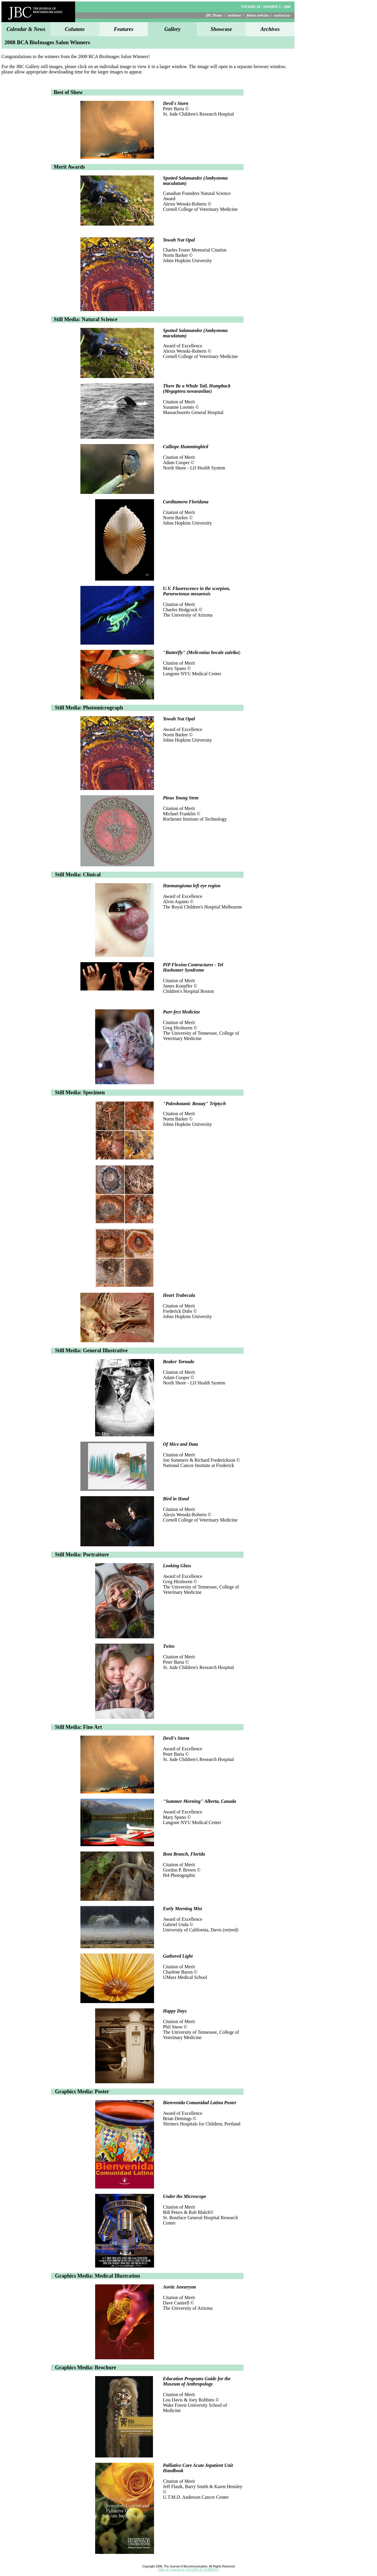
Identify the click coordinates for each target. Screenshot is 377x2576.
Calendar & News (25, 29)
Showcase (221, 29)
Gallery (172, 29)
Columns (75, 29)
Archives (270, 29)
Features (123, 29)
